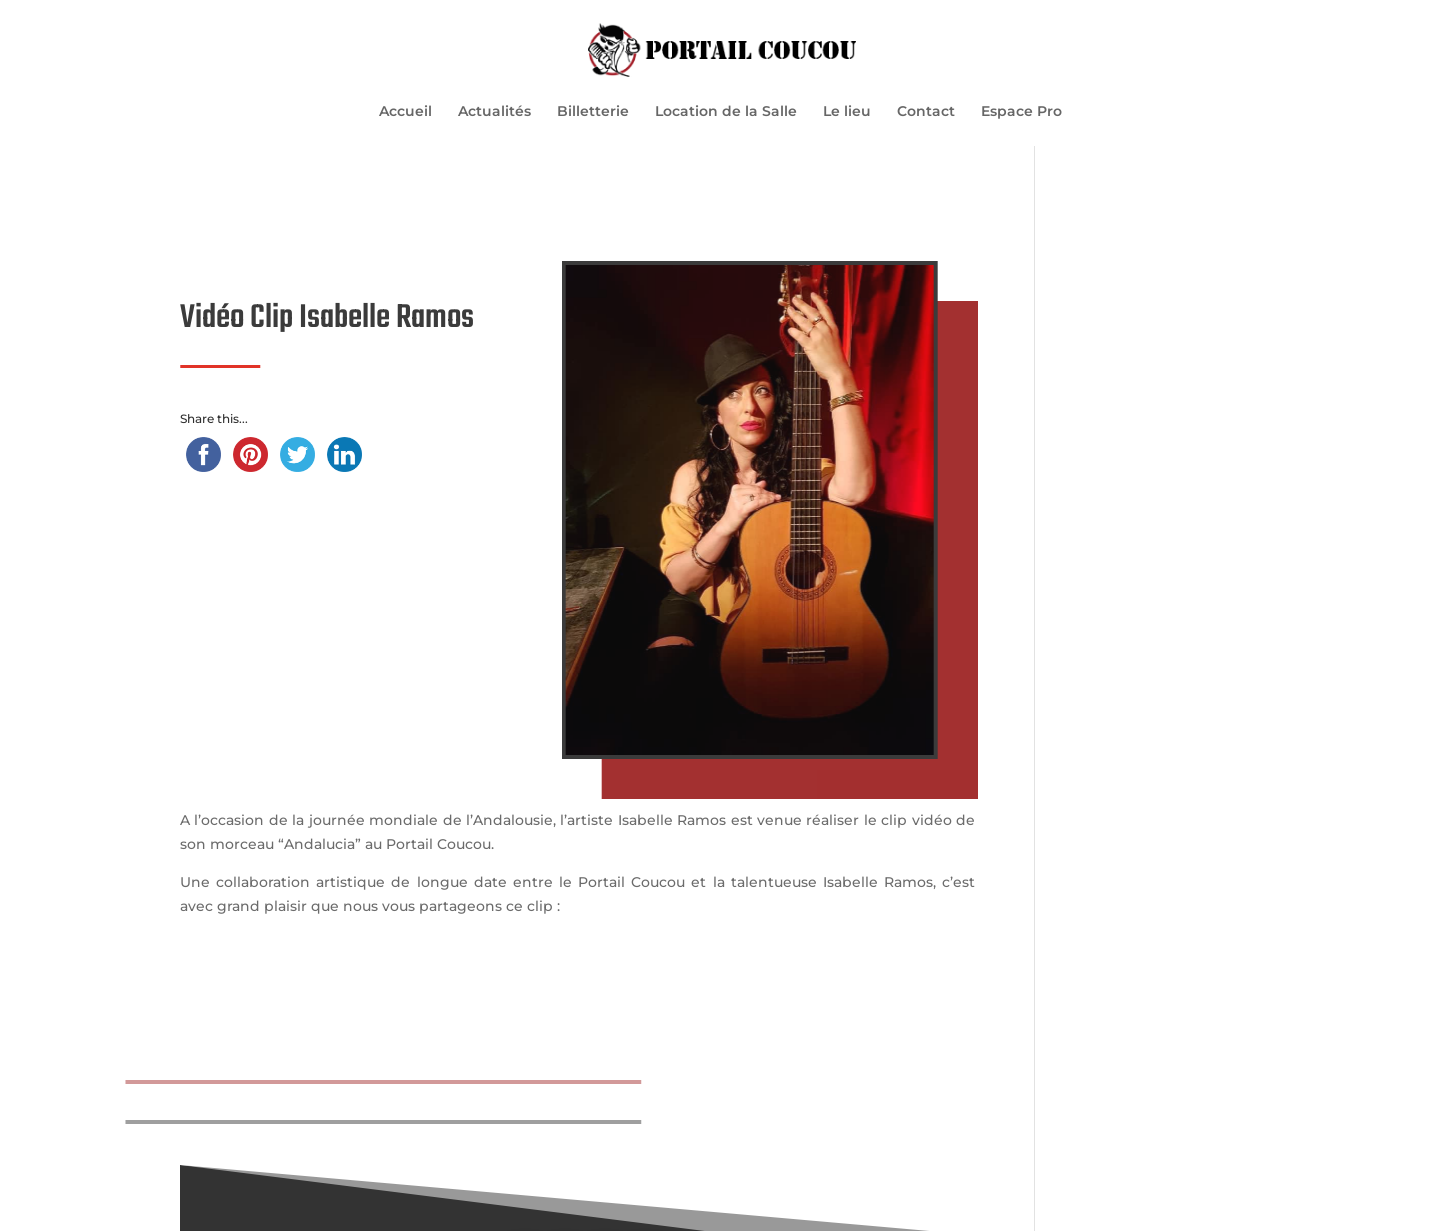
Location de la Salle (726, 112)
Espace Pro (1021, 112)
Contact (926, 112)
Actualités (494, 112)
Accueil (405, 112)
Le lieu (847, 112)
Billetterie (593, 112)
